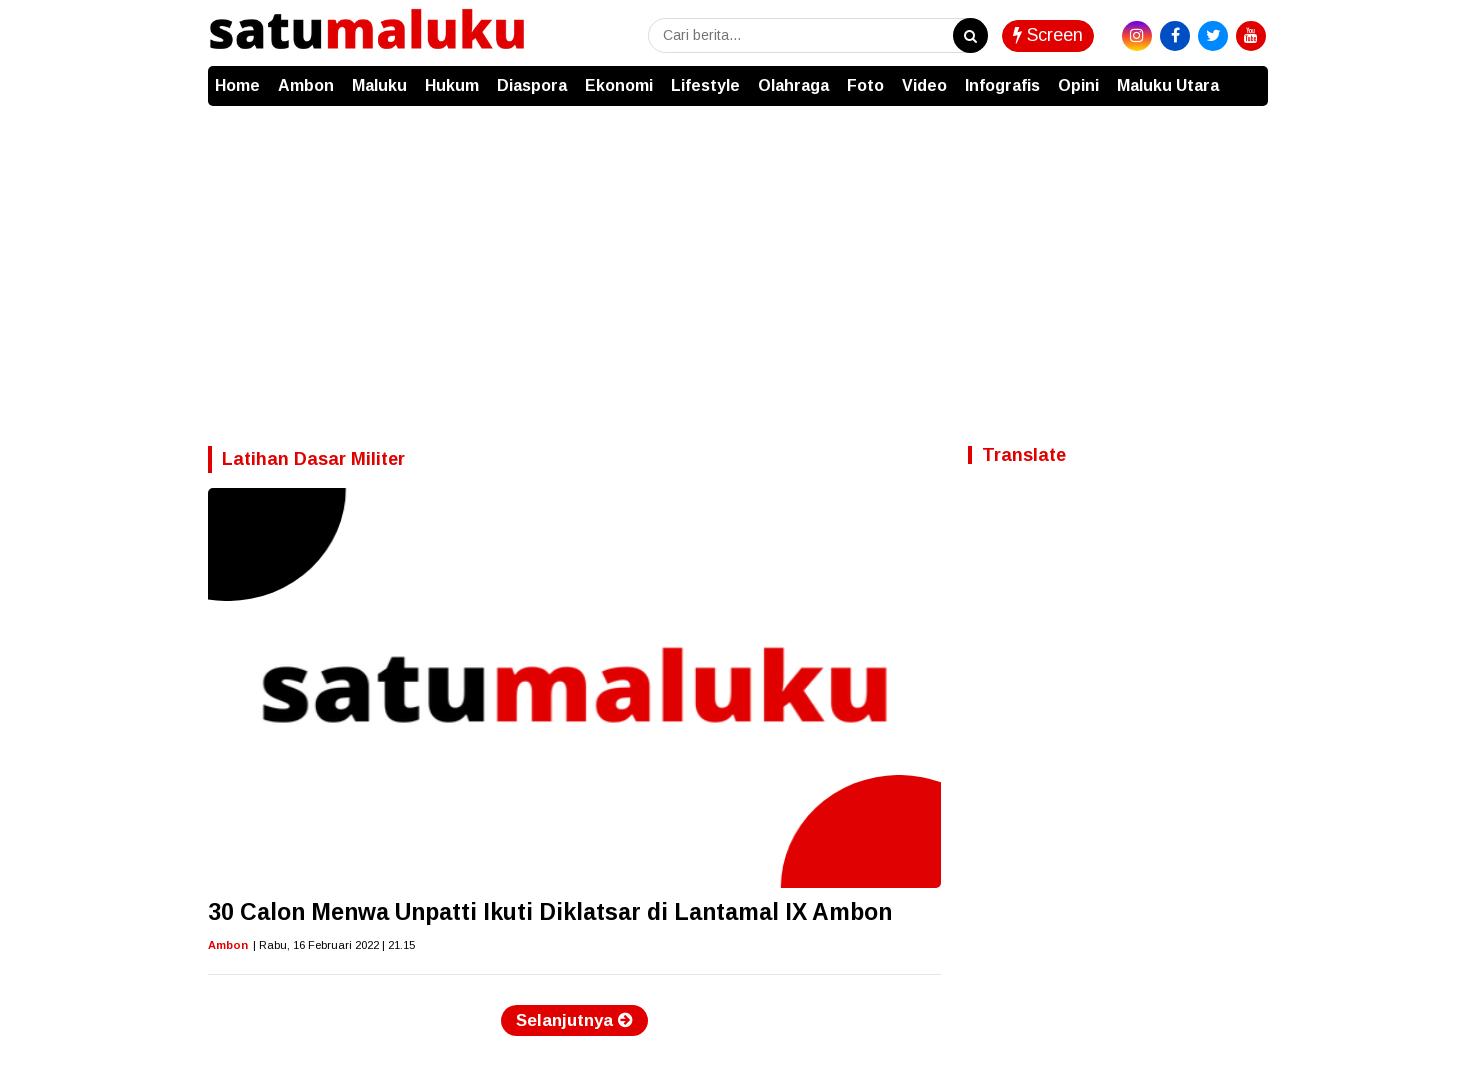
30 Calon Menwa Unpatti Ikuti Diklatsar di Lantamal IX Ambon (550, 912)
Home (237, 85)
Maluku (379, 85)
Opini (1078, 85)
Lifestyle (705, 85)
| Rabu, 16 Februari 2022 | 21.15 (334, 945)
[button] (1248, 76)
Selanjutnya (574, 1020)
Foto (865, 85)
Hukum (452, 85)
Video (924, 85)
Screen (1048, 35)
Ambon (306, 85)
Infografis (1002, 85)
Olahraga (793, 85)
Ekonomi (619, 85)
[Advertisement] (738, 256)
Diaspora (532, 85)
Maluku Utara (1168, 85)
